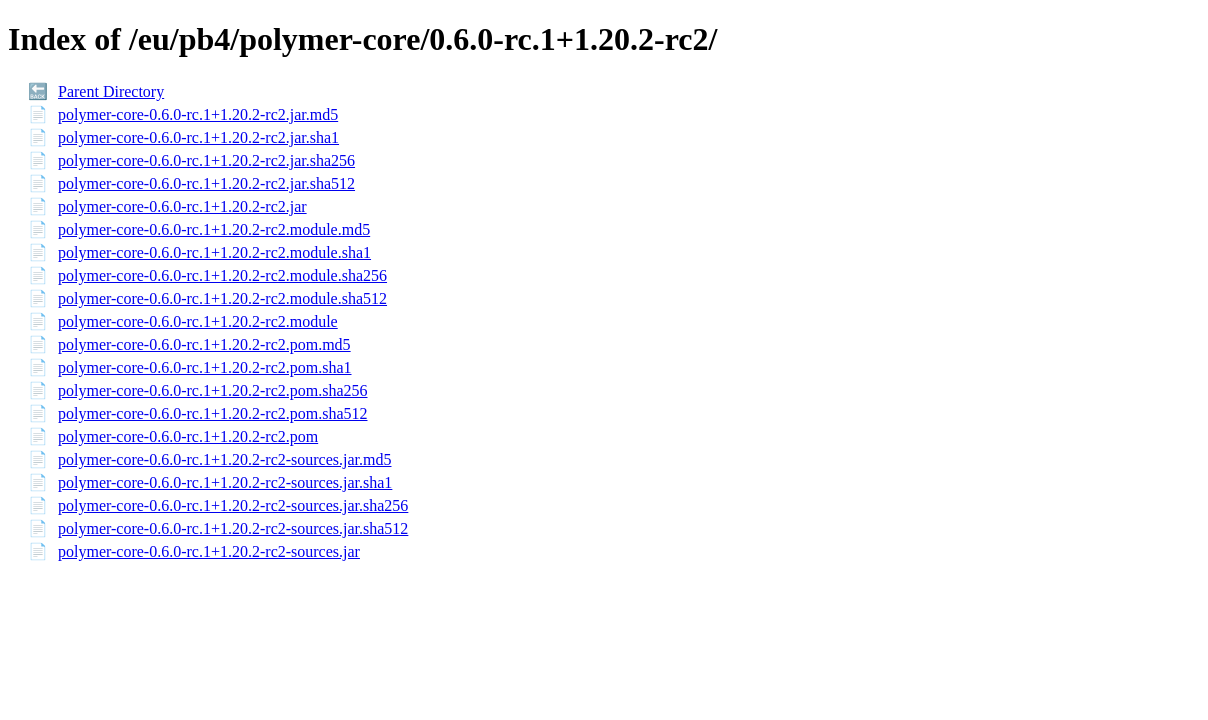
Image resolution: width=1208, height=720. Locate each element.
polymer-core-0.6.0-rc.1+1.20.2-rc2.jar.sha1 (198, 137)
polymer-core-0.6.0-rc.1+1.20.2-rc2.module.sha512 (222, 298)
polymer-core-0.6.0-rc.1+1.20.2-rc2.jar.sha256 (206, 160)
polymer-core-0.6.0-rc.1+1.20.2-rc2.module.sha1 (214, 252)
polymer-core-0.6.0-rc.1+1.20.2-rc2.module (198, 321)
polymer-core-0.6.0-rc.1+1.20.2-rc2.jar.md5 (198, 114)
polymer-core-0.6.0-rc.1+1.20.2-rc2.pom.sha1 (205, 367)
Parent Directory (111, 91)
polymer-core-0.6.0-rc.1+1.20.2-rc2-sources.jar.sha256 (233, 505)
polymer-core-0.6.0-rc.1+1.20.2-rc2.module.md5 (214, 229)
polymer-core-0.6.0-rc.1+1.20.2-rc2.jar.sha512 (206, 183)
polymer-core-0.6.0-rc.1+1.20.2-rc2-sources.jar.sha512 (233, 528)
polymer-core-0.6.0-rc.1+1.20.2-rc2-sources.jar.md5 (224, 459)
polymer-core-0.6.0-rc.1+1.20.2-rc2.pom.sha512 (213, 413)
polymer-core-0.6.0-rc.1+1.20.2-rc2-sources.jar (209, 551)
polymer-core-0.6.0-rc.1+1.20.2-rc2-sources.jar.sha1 (225, 482)
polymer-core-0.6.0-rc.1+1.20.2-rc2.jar (182, 206)
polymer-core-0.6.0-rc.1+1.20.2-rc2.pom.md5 (204, 344)
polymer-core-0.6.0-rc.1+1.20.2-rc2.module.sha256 (222, 275)
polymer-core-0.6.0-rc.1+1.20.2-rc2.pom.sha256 (213, 390)
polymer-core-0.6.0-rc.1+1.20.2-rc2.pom (188, 436)
